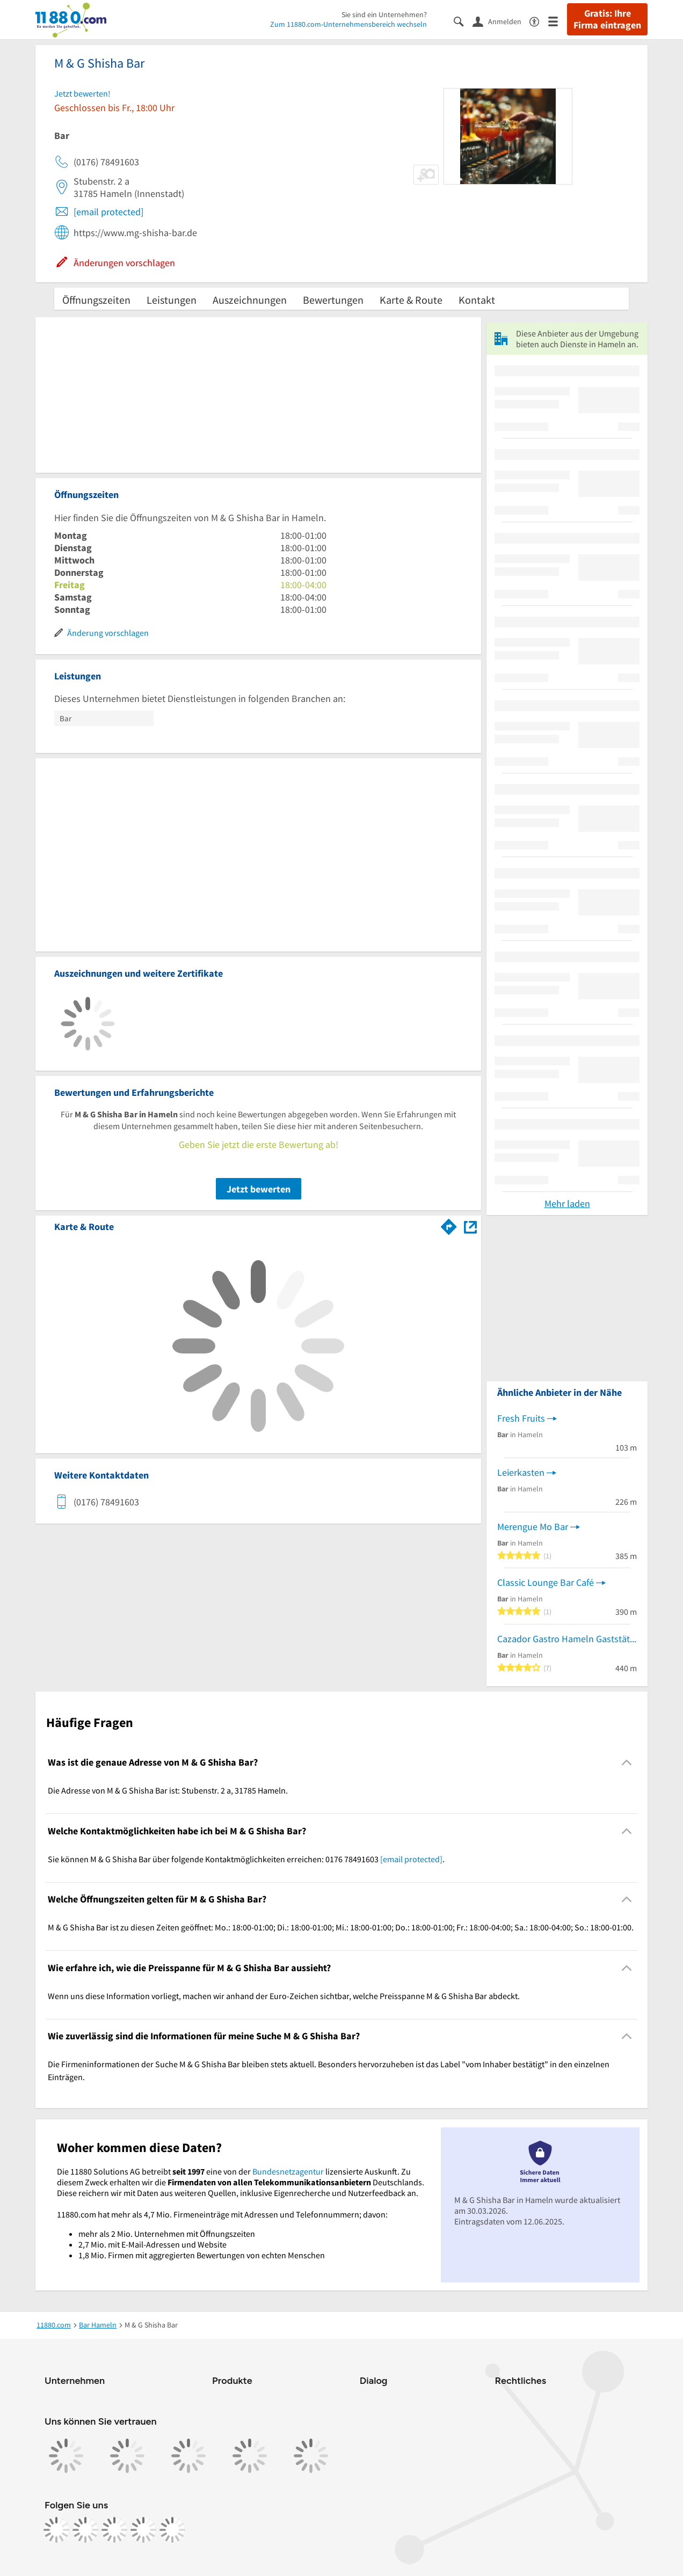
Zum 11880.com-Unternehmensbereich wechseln (348, 24)
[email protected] (108, 212)
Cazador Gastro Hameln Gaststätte (567, 1639)
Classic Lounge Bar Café (545, 1582)
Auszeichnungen (250, 299)
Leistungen (172, 299)
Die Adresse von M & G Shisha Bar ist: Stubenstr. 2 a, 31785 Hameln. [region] (168, 1790)
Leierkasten (520, 1472)
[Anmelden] (501, 21)
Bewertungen (333, 299)
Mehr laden (567, 1203)
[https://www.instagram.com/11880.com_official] (85, 2530)
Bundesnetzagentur (288, 2171)
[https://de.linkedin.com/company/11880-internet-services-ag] (143, 2530)
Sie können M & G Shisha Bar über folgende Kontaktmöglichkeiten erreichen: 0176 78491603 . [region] (246, 1859)
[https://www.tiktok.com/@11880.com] (114, 2530)
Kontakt (477, 299)
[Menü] (557, 20)
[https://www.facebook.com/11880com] (56, 2530)
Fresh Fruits (521, 1418)
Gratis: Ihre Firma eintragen (607, 19)
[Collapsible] (627, 1763)
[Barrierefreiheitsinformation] (538, 20)
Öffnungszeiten (96, 299)
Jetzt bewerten (258, 1189)
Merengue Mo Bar (532, 1526)
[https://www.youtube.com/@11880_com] (172, 2530)
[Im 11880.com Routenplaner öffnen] (449, 1224)
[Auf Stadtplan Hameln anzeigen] (470, 1226)
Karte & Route (411, 299)
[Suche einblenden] (463, 20)
